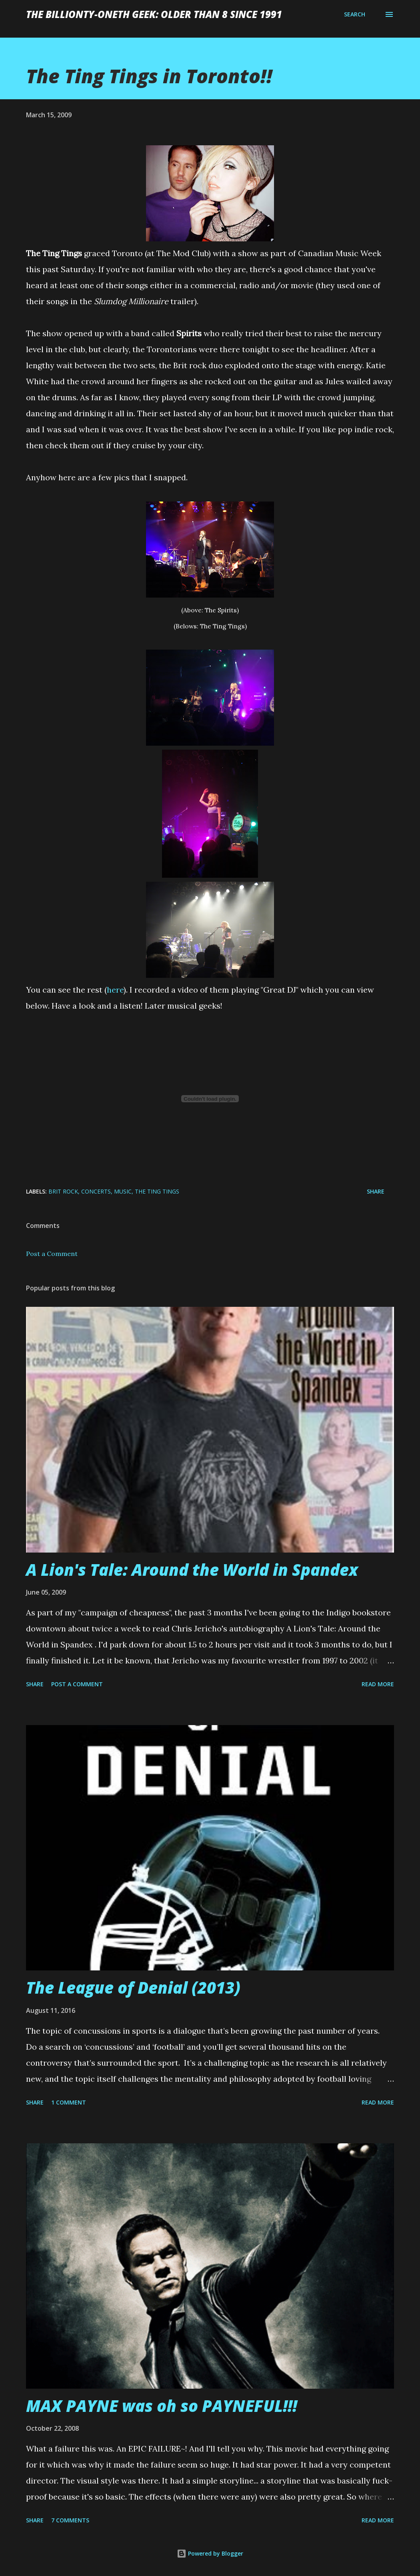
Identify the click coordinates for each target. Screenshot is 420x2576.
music (123, 1191)
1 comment (68, 2102)
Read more (378, 1684)
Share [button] (375, 1191)
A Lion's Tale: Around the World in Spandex (192, 1570)
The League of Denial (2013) (133, 1987)
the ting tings (157, 1191)
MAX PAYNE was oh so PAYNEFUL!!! (161, 2406)
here (115, 990)
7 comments (70, 2520)
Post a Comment (52, 1254)
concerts (96, 1191)
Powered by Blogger (210, 2553)
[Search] (354, 14)
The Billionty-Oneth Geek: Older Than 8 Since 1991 (154, 14)
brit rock (63, 1191)
